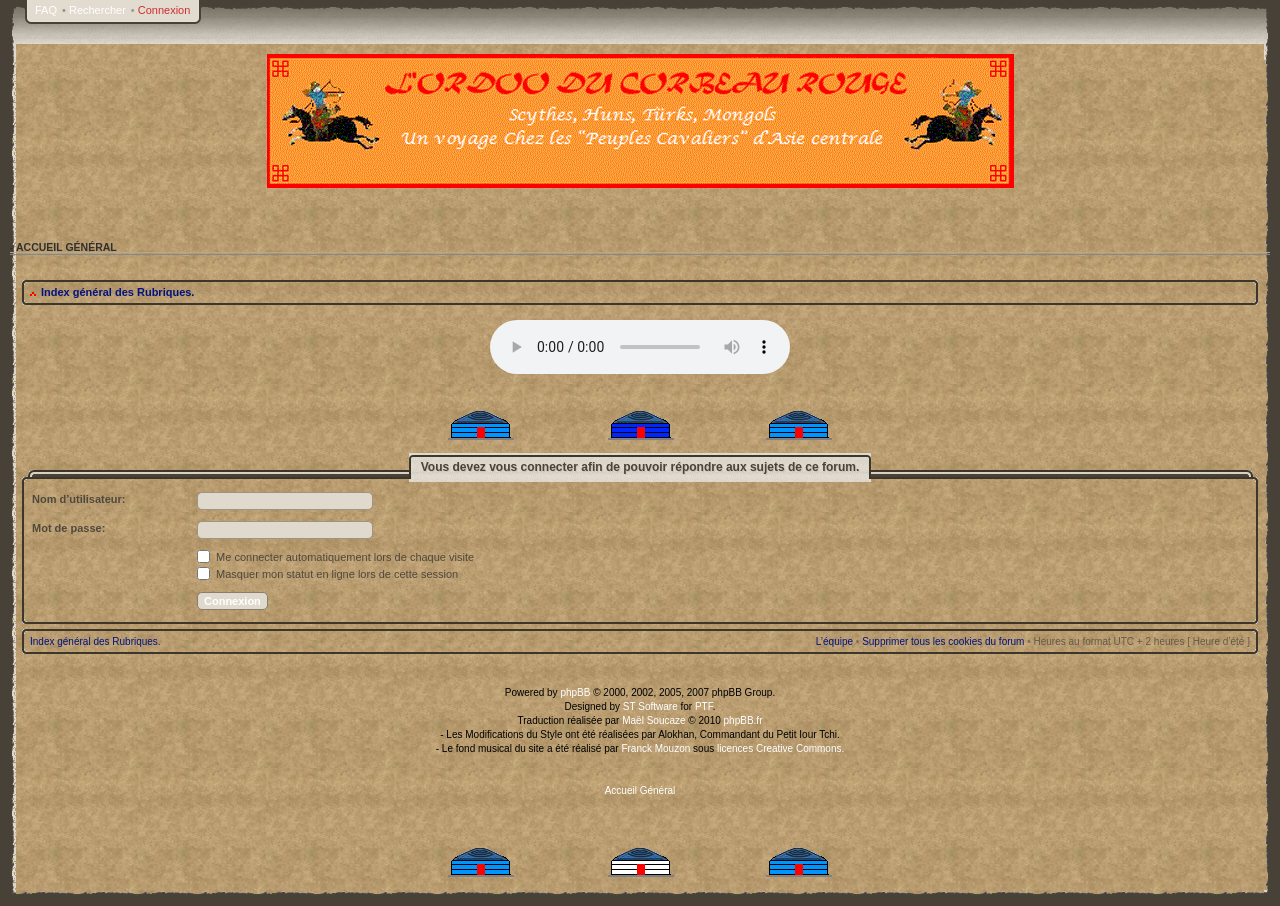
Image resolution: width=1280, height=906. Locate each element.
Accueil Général (640, 790)
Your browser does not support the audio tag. (640, 347)
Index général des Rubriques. (117, 292)
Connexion (164, 10)
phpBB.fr (743, 720)
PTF (704, 706)
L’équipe (834, 641)
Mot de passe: (68, 528)
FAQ (46, 10)
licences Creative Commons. (780, 748)
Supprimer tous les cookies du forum (943, 641)
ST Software (650, 706)
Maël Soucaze (653, 720)
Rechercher (97, 10)
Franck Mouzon (655, 748)
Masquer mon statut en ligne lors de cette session (327, 574)
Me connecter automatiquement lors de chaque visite (335, 557)
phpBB (575, 692)
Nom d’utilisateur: (79, 499)
